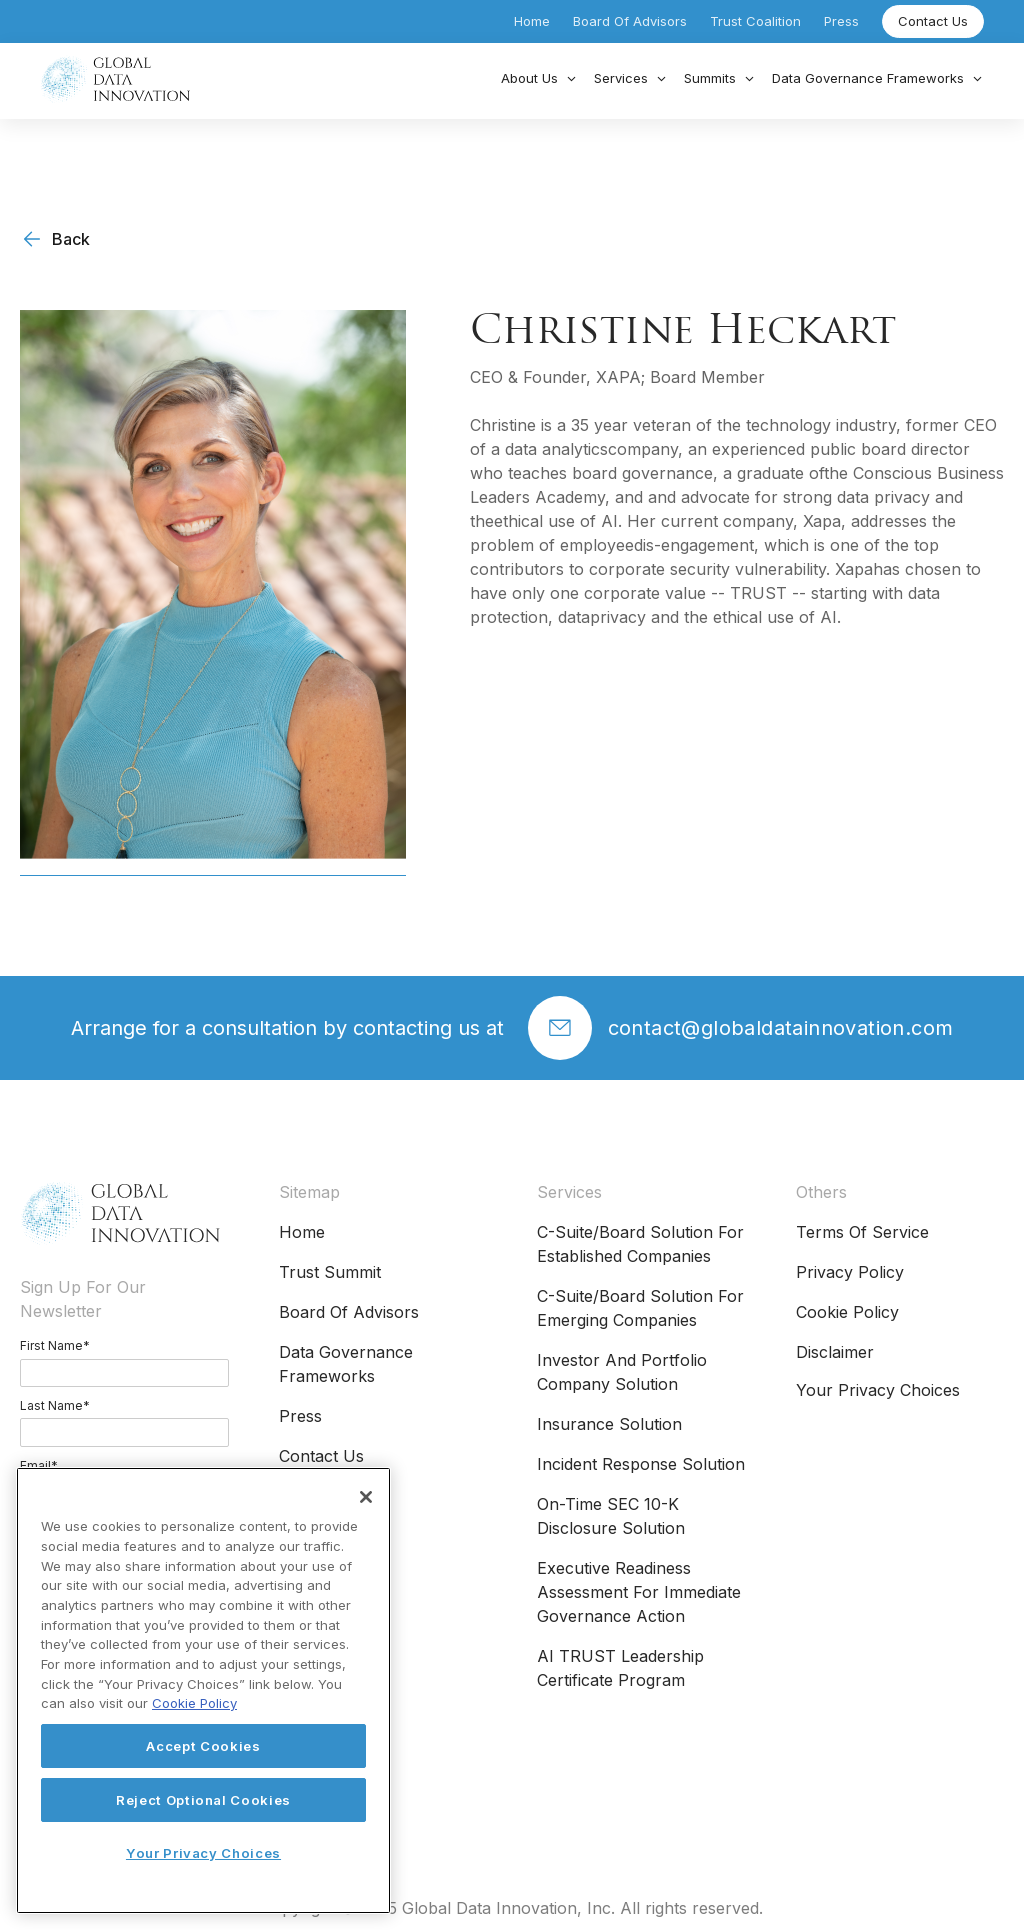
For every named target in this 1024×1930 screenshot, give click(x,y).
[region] (203, 1690)
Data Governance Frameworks (346, 1364)
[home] (115, 79)
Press (841, 21)
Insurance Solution (609, 1424)
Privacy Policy (850, 1272)
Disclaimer (835, 1352)
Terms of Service (862, 1232)
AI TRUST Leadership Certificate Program (620, 1668)
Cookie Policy (847, 1312)
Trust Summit (330, 1272)
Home (532, 21)
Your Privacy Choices (878, 1390)
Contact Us (933, 21)
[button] (539, 79)
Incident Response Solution (641, 1464)
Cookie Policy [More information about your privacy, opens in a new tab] (194, 1703)
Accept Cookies (203, 1746)
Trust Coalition (755, 21)
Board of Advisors (630, 21)
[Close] (366, 1497)
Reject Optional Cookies (203, 1800)
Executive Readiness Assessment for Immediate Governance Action (639, 1592)
